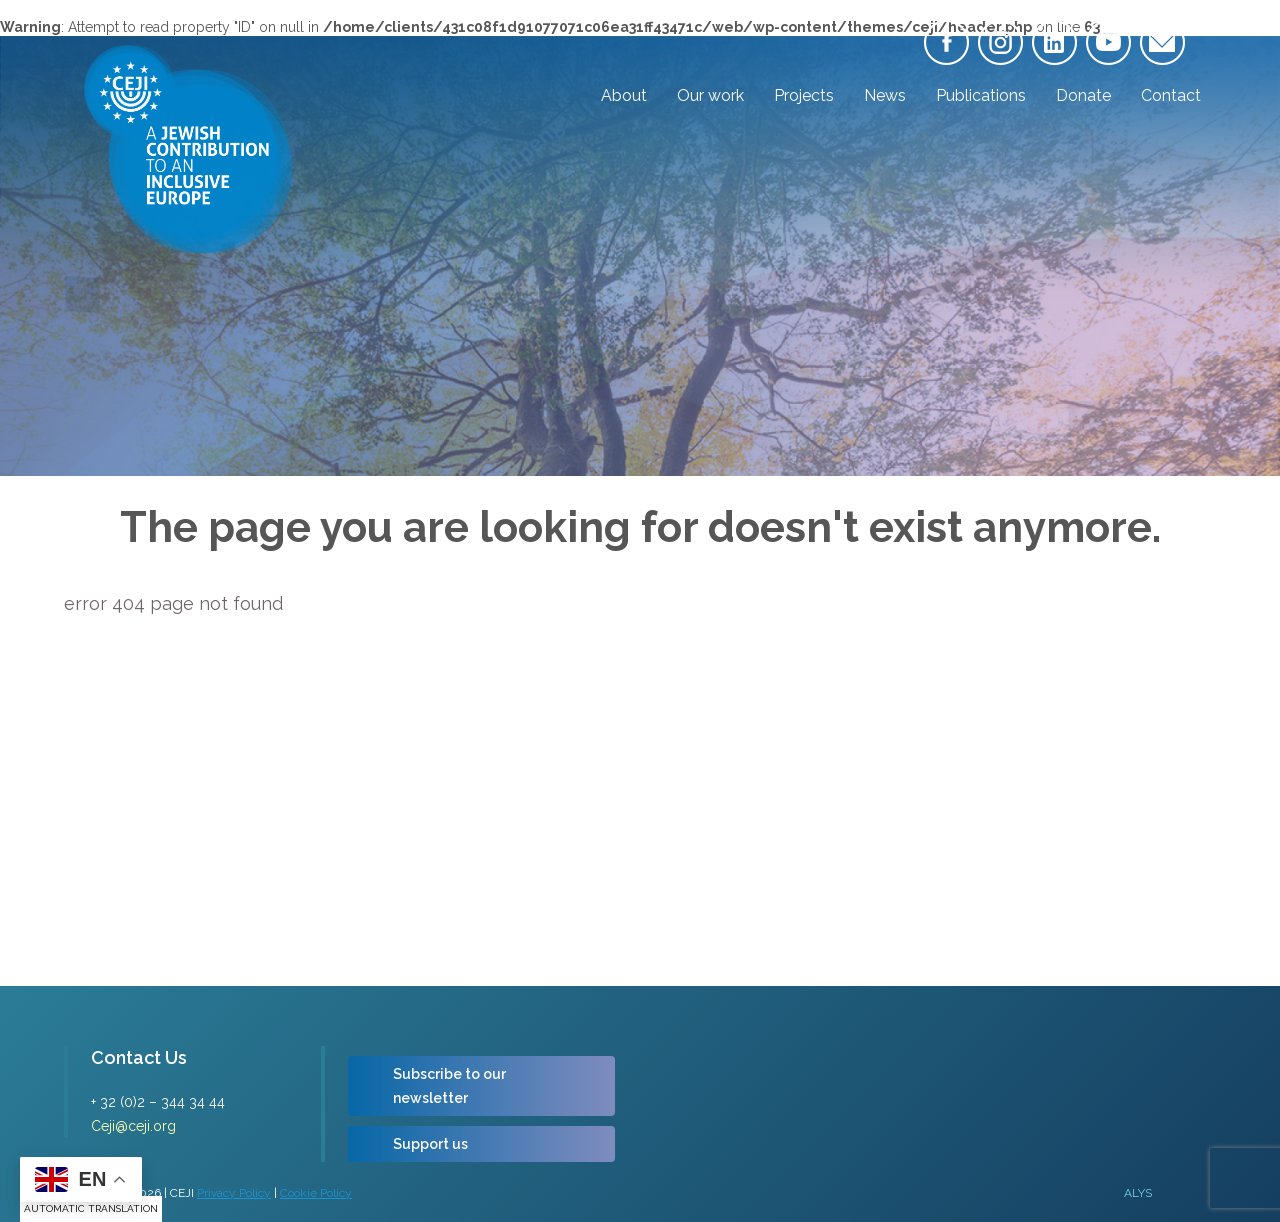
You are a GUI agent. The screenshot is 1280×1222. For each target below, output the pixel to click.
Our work (710, 95)
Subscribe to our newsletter (449, 1086)
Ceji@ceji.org (133, 1126)
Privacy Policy (234, 1193)
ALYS (1138, 1193)
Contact (1171, 95)
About (624, 95)
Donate (1083, 95)
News (885, 95)
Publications (981, 95)
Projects (804, 95)
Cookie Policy (316, 1193)
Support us (430, 1144)
